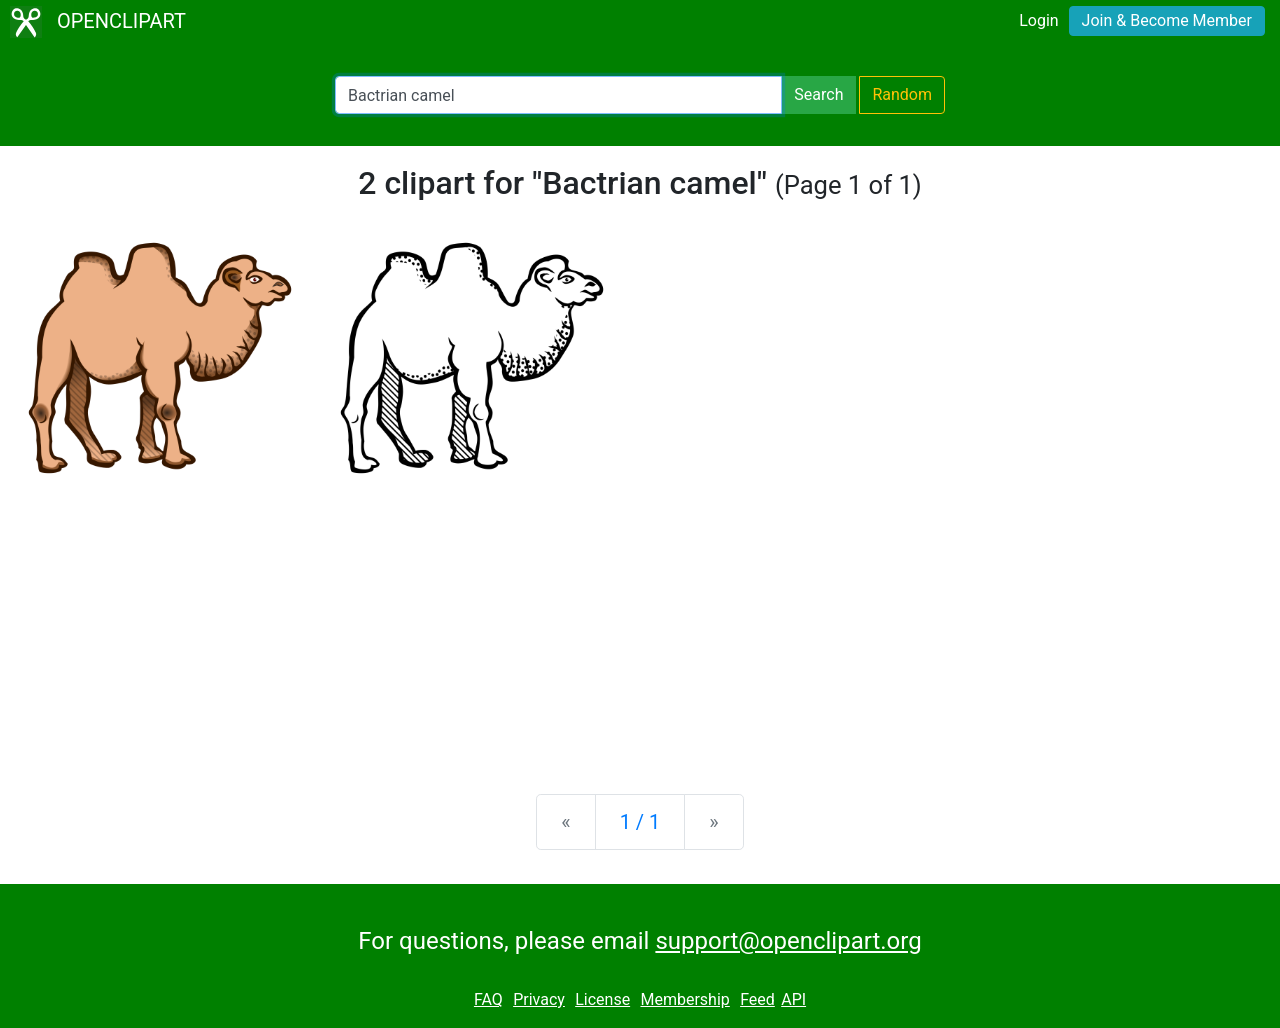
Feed (757, 999)
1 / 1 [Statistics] (640, 822)
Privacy (539, 999)
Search (818, 94)
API (793, 999)
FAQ (488, 999)
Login (1038, 20)
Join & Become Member (1167, 20)
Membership (684, 999)
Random (902, 94)
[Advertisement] (640, 622)
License (602, 999)
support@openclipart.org (788, 941)
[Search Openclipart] (558, 95)
